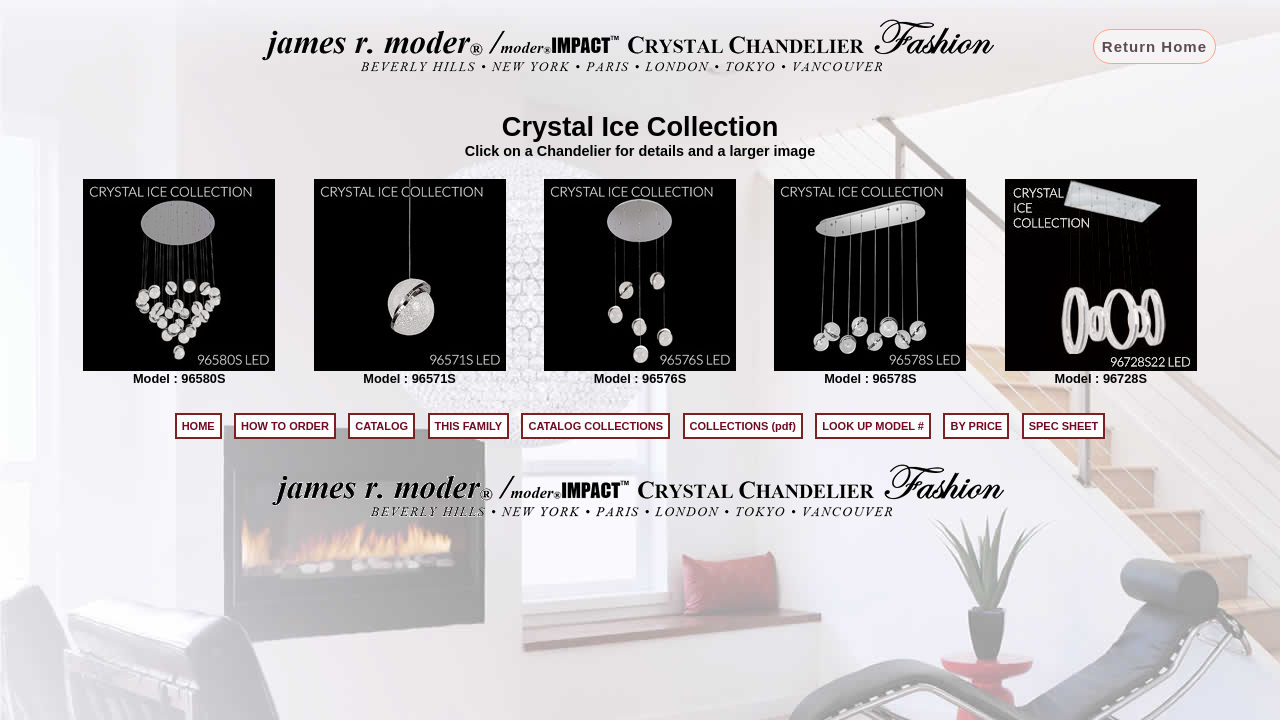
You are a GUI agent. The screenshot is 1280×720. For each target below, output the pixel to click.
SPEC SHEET (1064, 426)
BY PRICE (976, 426)
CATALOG (381, 426)
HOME (198, 426)
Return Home (1154, 46)
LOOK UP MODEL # (873, 426)
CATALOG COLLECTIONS (595, 426)
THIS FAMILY (468, 426)
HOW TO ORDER (285, 426)
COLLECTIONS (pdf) (743, 426)
